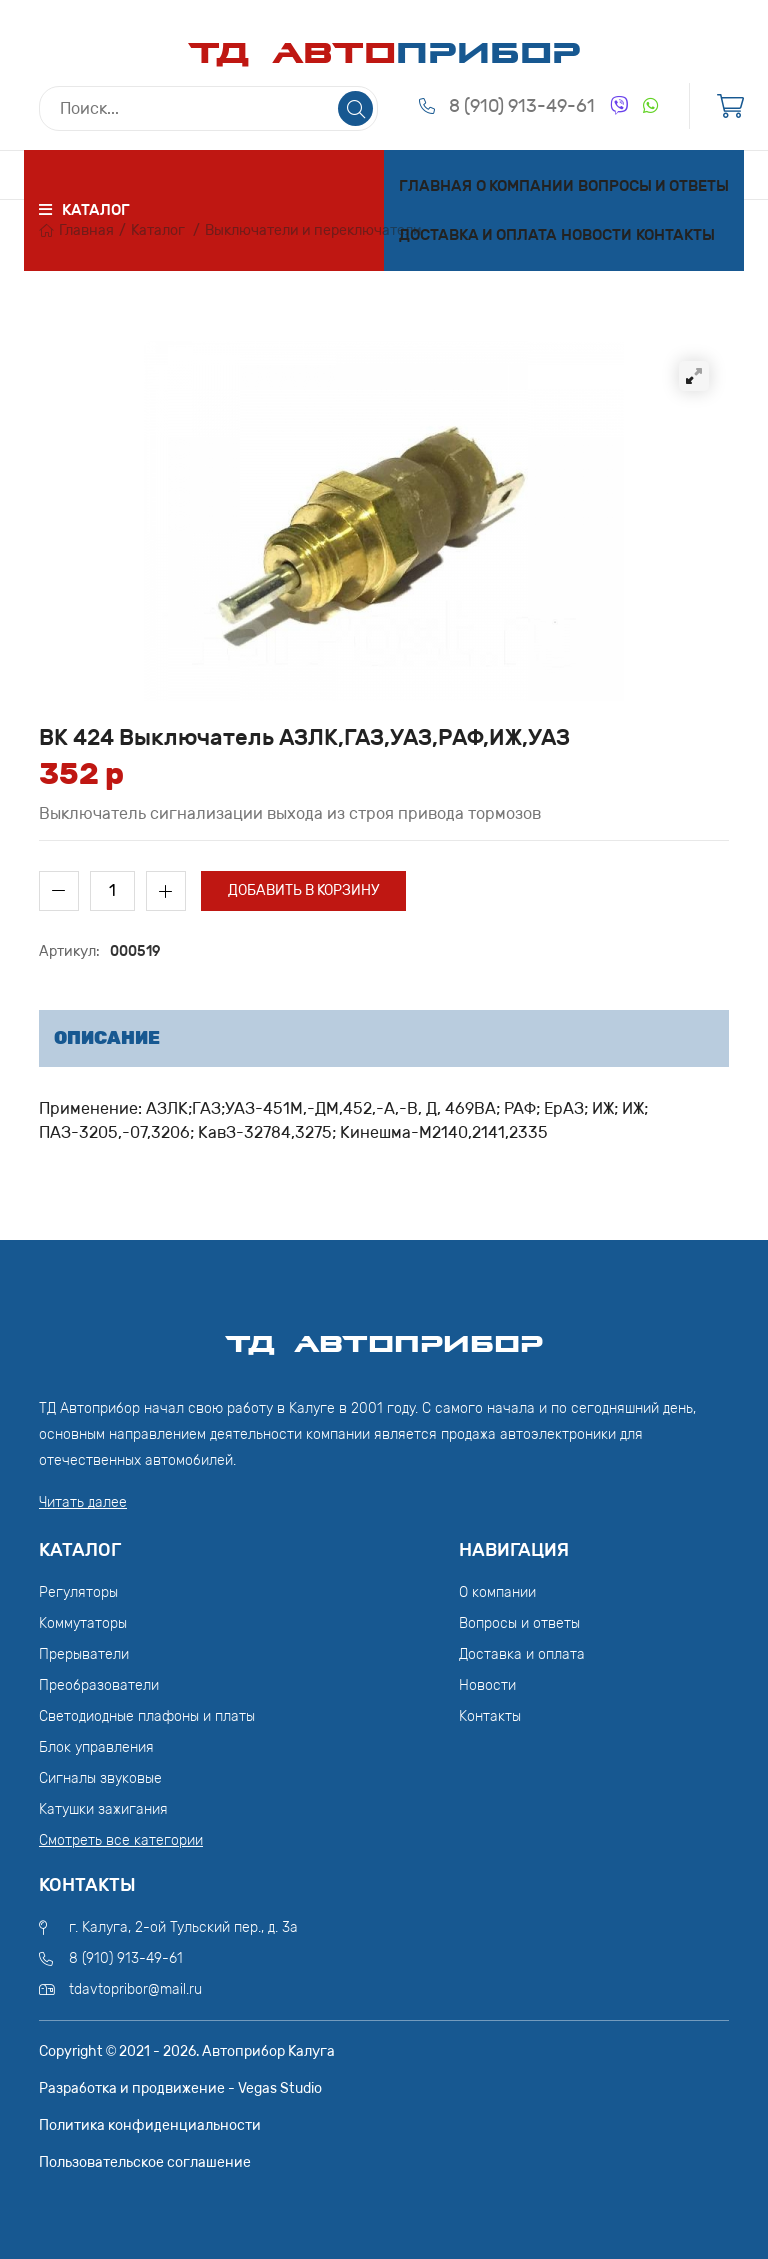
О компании (525, 186)
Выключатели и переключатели (313, 230)
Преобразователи (99, 1685)
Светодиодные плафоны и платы (147, 1716)
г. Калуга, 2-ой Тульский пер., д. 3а (183, 1927)
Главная (435, 186)
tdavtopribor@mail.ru (135, 1989)
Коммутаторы (83, 1623)
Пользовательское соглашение (145, 2162)
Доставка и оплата (478, 235)
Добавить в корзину (303, 890)
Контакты (675, 235)
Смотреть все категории (121, 1840)
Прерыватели (84, 1654)
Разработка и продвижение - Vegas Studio (180, 2088)
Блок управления (96, 1747)
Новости (596, 235)
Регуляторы (78, 1592)
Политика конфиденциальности (150, 2125)
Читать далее (83, 1502)
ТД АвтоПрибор (384, 1335)
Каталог (158, 230)
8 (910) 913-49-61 (522, 106)
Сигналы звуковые (100, 1778)
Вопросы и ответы (653, 186)
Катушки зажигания (103, 1809)
